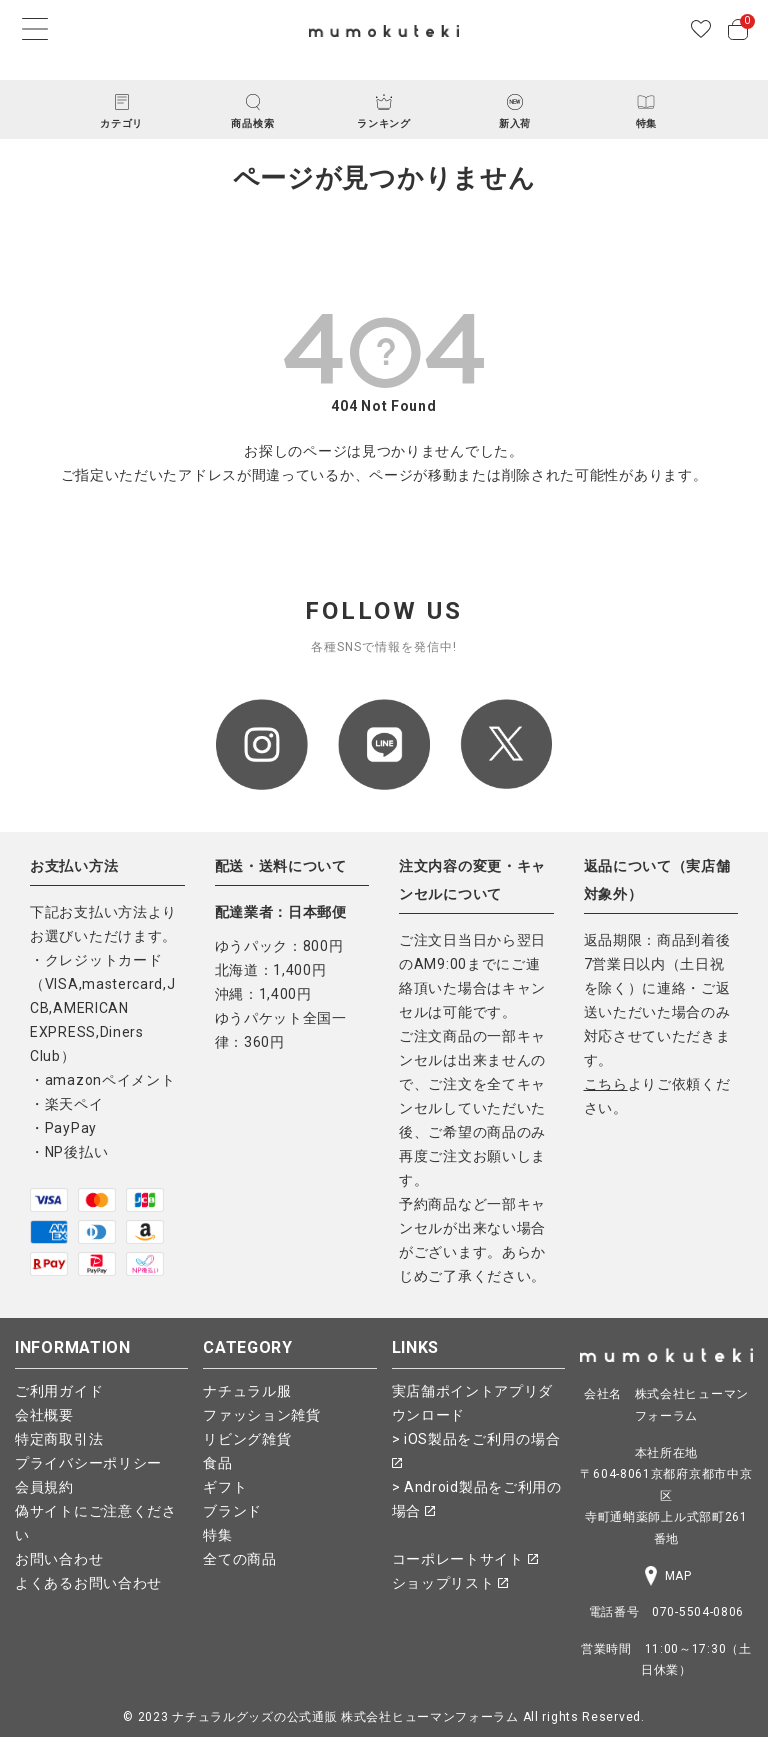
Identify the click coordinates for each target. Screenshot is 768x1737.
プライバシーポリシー (88, 1463)
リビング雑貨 (247, 1439)
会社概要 (44, 1415)
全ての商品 (240, 1559)
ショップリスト (450, 1583)
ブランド (232, 1511)
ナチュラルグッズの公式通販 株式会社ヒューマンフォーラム (345, 1717)
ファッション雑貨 (262, 1415)
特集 (217, 1535)
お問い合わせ (59, 1559)
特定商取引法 (59, 1439)
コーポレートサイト (465, 1559)
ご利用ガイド (59, 1391)
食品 (217, 1463)
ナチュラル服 (247, 1391)
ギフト (225, 1487)
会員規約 (44, 1487)
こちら (606, 1084)
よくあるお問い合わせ (88, 1583)
